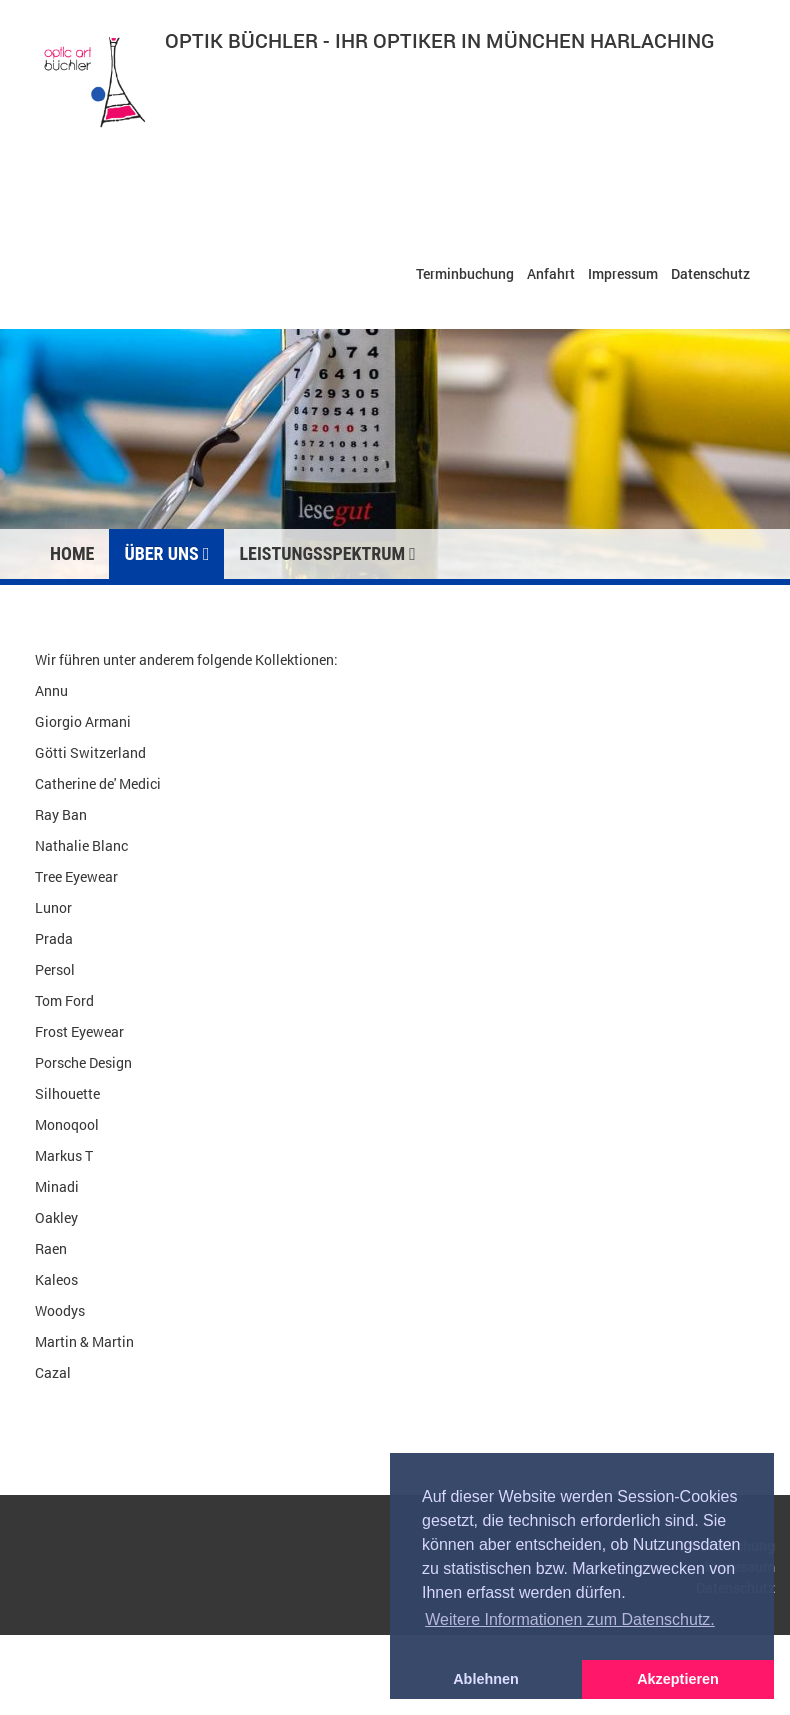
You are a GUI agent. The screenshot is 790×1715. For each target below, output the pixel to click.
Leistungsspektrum (327, 553)
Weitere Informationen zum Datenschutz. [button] (570, 1619)
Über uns (166, 553)
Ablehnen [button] (486, 1679)
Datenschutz (710, 273)
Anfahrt (551, 273)
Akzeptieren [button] (678, 1679)
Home (72, 553)
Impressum (623, 273)
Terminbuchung (465, 273)
